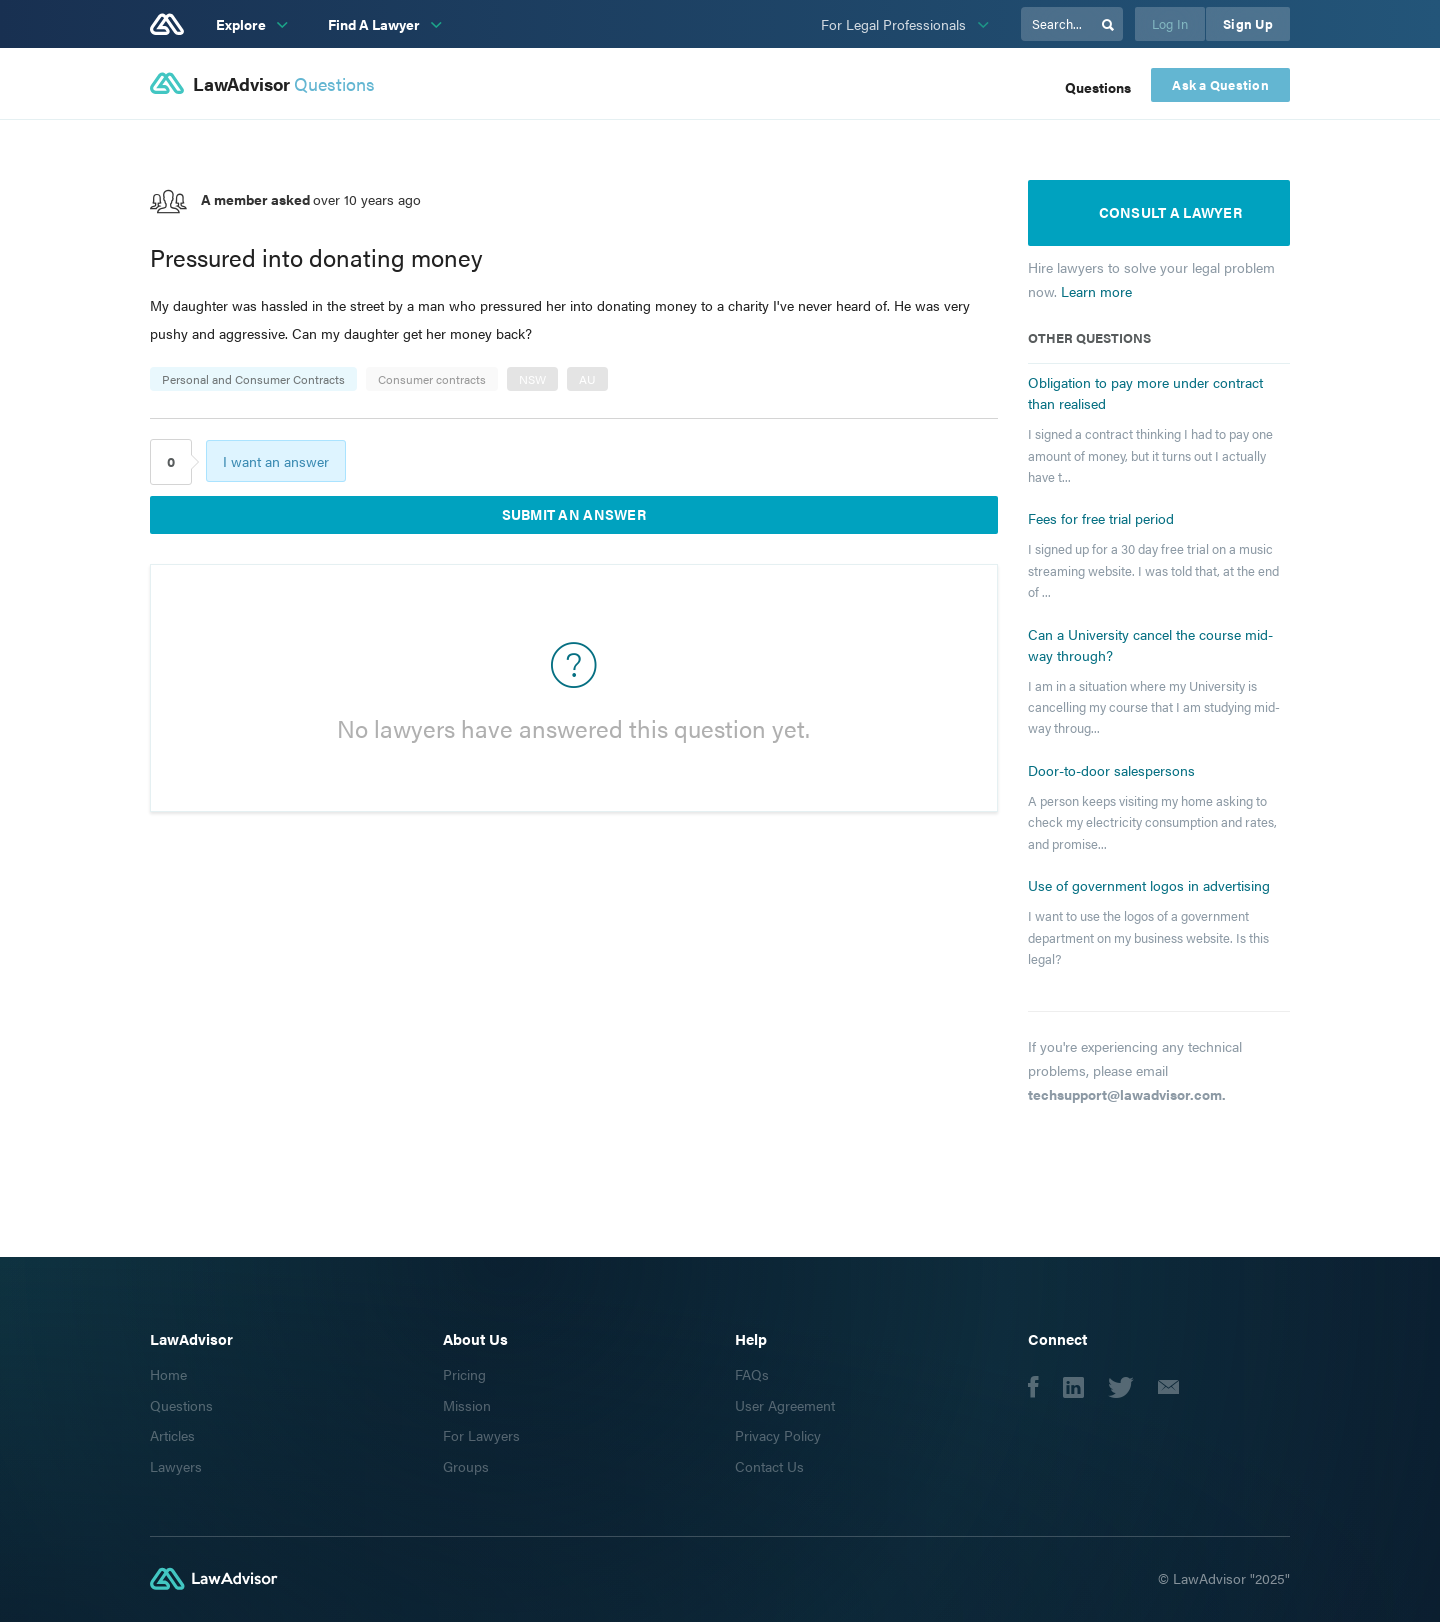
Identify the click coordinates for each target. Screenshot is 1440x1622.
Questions (1098, 87)
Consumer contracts (432, 379)
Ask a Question (1220, 85)
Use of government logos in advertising (1149, 885)
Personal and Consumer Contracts (253, 379)
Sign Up (1248, 23)
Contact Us (769, 1466)
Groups (466, 1466)
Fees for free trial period (1101, 518)
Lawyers (176, 1466)
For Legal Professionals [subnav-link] (895, 24)
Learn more (1096, 291)
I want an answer (276, 461)
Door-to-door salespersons (1111, 770)
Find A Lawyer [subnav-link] (375, 24)
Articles (172, 1435)
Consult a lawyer (1170, 212)
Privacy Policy (778, 1435)
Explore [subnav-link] (242, 24)
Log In (1170, 23)
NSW (532, 379)
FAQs (752, 1374)
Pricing (464, 1374)
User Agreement (785, 1405)
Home (168, 1374)
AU (587, 379)
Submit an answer (574, 514)
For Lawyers (481, 1435)
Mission (467, 1405)
